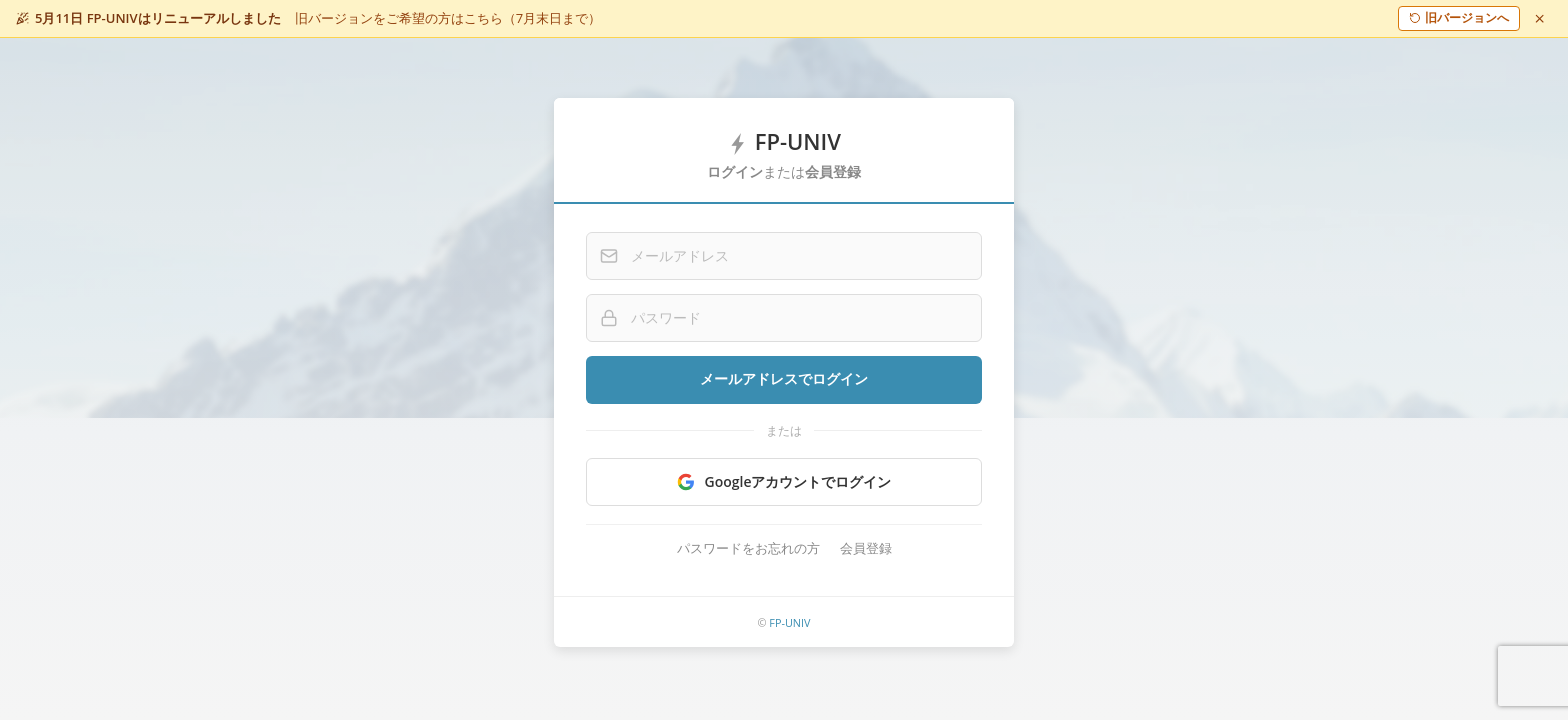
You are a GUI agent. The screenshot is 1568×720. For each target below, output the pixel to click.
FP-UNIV (789, 622)
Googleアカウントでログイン (784, 481)
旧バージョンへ (1459, 17)
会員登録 (866, 548)
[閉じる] (1540, 18)
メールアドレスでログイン (784, 379)
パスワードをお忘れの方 (748, 548)
